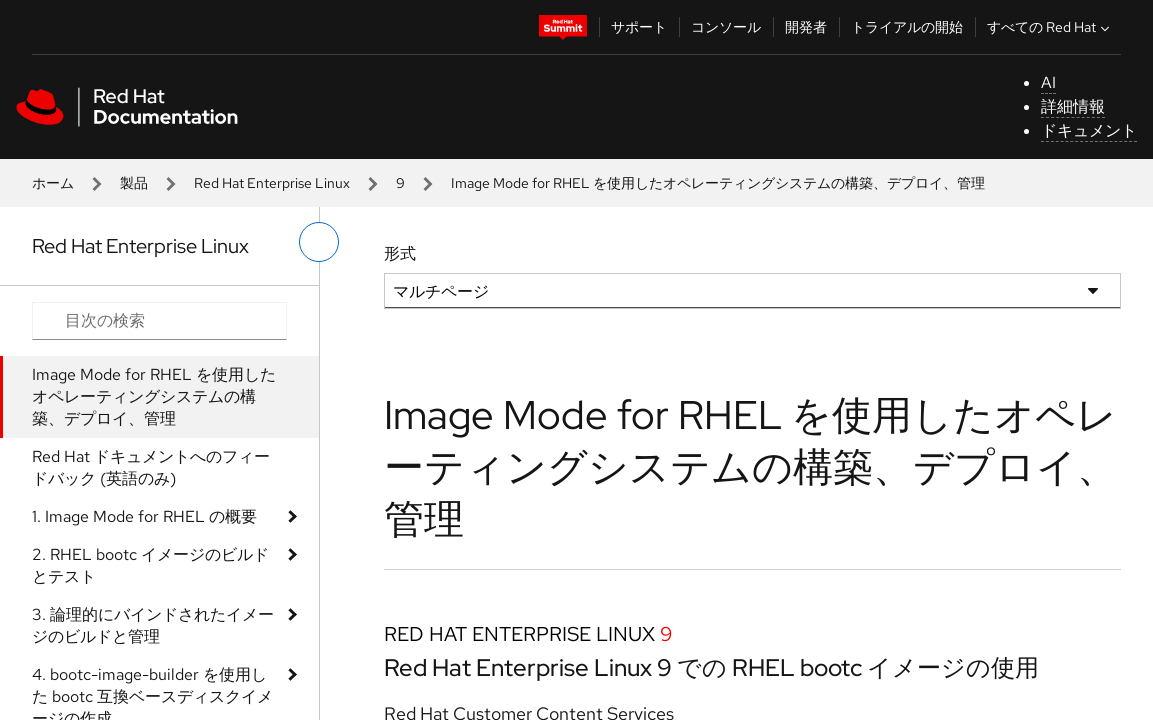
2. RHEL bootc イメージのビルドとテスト (150, 565)
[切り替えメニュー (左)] (319, 242)
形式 (400, 253)
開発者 (806, 27)
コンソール (726, 27)
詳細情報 (1073, 106)
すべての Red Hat (1050, 27)
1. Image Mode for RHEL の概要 (144, 516)
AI (1048, 82)
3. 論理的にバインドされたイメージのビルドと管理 (153, 625)
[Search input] (159, 321)
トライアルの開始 (907, 27)
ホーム (53, 183)
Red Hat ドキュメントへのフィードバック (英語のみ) (151, 467)
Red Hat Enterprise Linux (272, 183)
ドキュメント (1089, 130)
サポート (639, 27)
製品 (134, 183)
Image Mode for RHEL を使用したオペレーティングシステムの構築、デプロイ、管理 (154, 396)
